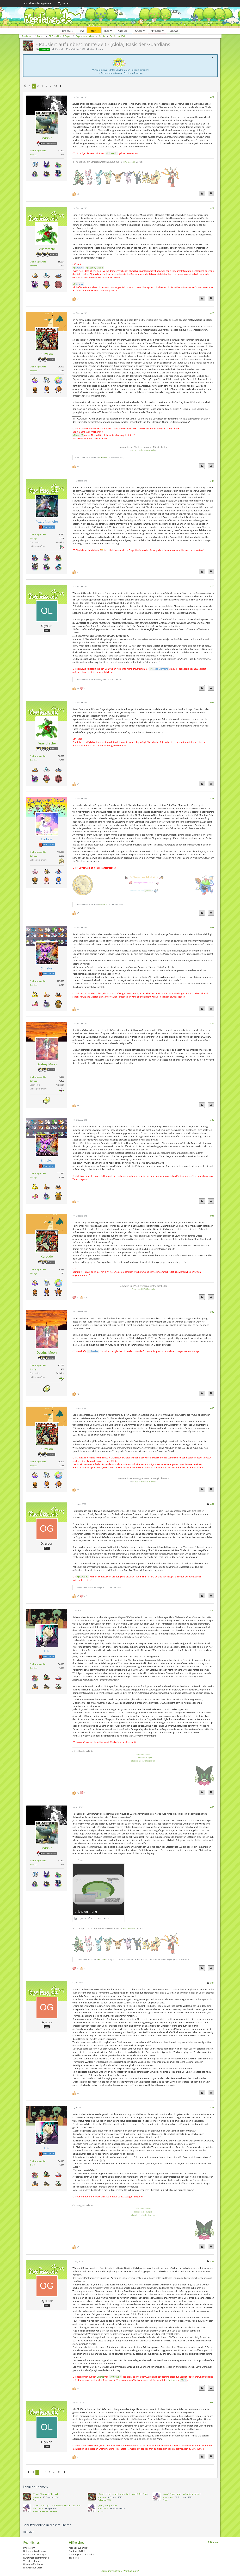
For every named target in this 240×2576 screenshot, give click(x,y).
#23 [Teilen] (212, 313)
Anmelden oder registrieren (38, 3)
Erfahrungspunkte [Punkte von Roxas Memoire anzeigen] (38, 534)
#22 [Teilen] (212, 208)
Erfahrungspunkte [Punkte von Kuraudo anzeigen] (38, 366)
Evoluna (103, 904)
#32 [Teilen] (212, 1311)
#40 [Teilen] (212, 2402)
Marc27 (79, 435)
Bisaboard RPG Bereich (143, 450)
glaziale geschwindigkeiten (143, 1760)
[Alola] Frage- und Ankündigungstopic (182, 2494)
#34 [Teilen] (212, 1504)
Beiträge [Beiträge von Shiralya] (33, 985)
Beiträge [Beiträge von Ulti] (33, 1668)
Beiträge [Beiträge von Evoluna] (33, 856)
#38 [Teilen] (212, 2107)
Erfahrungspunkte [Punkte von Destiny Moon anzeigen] (38, 1077)
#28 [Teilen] (212, 927)
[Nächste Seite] (60, 86)
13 (55, 85)
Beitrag (100, 2376)
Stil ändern (213, 2542)
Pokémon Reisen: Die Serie (45, 2511)
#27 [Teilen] (212, 798)
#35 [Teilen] (212, 1610)
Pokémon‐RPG (104, 2500)
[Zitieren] (211, 193)
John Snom (168, 2497)
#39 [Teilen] (212, 2261)
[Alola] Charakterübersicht (46, 2494)
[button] (212, 57)
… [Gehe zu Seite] (50, 85)
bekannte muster (143, 1754)
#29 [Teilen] (212, 1023)
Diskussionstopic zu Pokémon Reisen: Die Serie (56, 2505)
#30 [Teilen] (212, 1119)
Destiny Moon (95, 267)
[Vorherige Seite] (25, 86)
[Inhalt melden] (202, 193)
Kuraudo (59, 49)
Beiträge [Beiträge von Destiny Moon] (33, 1081)
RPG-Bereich (129, 161)
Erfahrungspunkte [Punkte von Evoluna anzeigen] (38, 852)
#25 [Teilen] (212, 586)
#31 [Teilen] (212, 1215)
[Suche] (63, 3)
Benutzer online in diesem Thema (47, 2525)
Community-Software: (120, 2570)
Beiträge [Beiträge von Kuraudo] (33, 370)
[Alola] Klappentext (107, 2505)
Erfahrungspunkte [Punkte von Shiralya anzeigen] (38, 981)
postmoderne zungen (143, 1757)
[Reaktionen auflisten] (76, 193)
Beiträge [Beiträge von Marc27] (33, 154)
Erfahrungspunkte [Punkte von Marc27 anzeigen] (38, 150)
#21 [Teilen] (212, 97)
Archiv (36, 2500)
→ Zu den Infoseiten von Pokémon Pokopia (120, 73)
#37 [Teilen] (212, 1982)
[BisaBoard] (120, 17)
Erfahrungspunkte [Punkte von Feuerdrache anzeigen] (38, 261)
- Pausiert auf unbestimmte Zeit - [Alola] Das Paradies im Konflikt (130, 2494)
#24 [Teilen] (212, 480)
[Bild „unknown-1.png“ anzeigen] (98, 1893)
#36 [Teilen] (212, 1807)
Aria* (149, 891)
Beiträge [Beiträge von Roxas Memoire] (33, 538)
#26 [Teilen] (212, 702)
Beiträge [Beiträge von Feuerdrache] (33, 265)
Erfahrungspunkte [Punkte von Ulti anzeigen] (38, 1664)
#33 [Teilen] (212, 1408)
